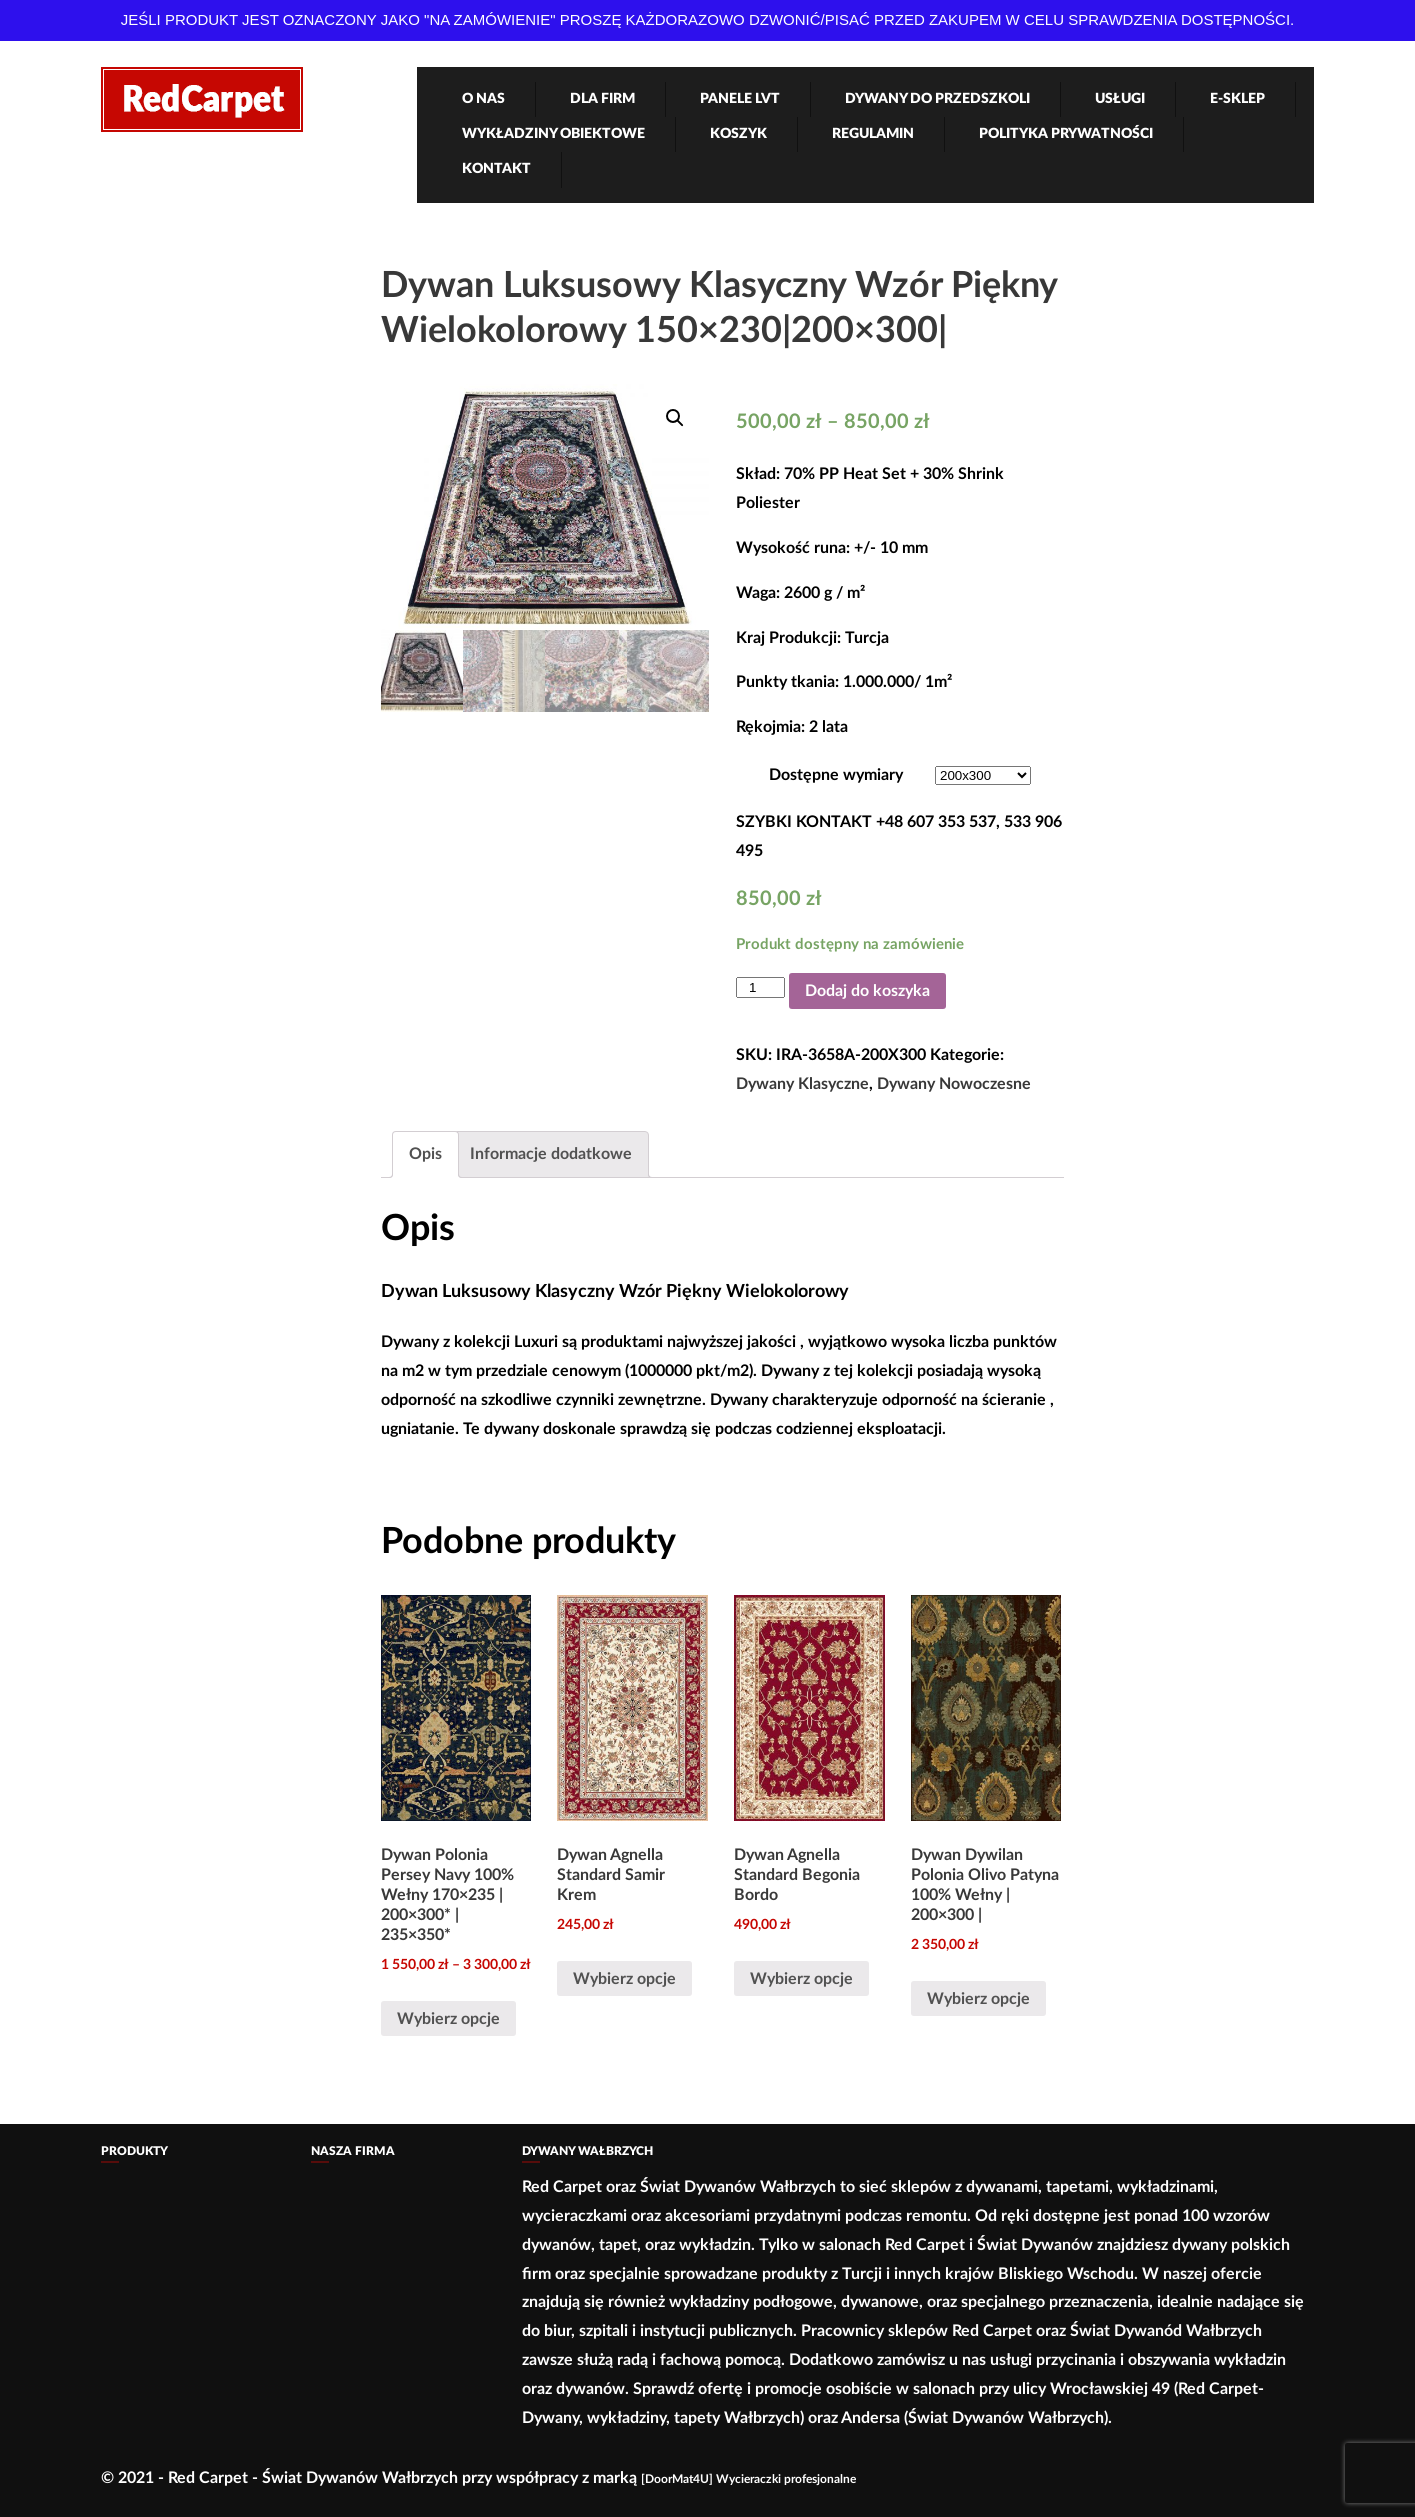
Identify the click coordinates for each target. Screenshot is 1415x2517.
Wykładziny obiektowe (553, 134)
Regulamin (873, 134)
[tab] (425, 1154)
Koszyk (738, 134)
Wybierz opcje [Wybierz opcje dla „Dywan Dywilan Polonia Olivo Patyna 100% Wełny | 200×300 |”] (978, 1999)
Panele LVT (740, 99)
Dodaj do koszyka (867, 991)
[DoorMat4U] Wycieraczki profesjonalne (748, 2479)
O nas (483, 99)
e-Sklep (1237, 99)
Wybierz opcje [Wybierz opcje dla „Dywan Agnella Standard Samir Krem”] (624, 1979)
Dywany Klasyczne (802, 1084)
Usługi (1120, 99)
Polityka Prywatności (1066, 134)
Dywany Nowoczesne (954, 1084)
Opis (425, 1154)
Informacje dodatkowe (551, 1154)
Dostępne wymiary (836, 775)
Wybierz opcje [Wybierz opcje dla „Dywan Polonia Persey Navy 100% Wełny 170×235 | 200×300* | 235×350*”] (448, 2019)
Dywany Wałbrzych (587, 2151)
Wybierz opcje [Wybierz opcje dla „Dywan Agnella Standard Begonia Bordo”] (801, 1979)
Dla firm (602, 99)
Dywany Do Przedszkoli (937, 99)
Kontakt (496, 169)
